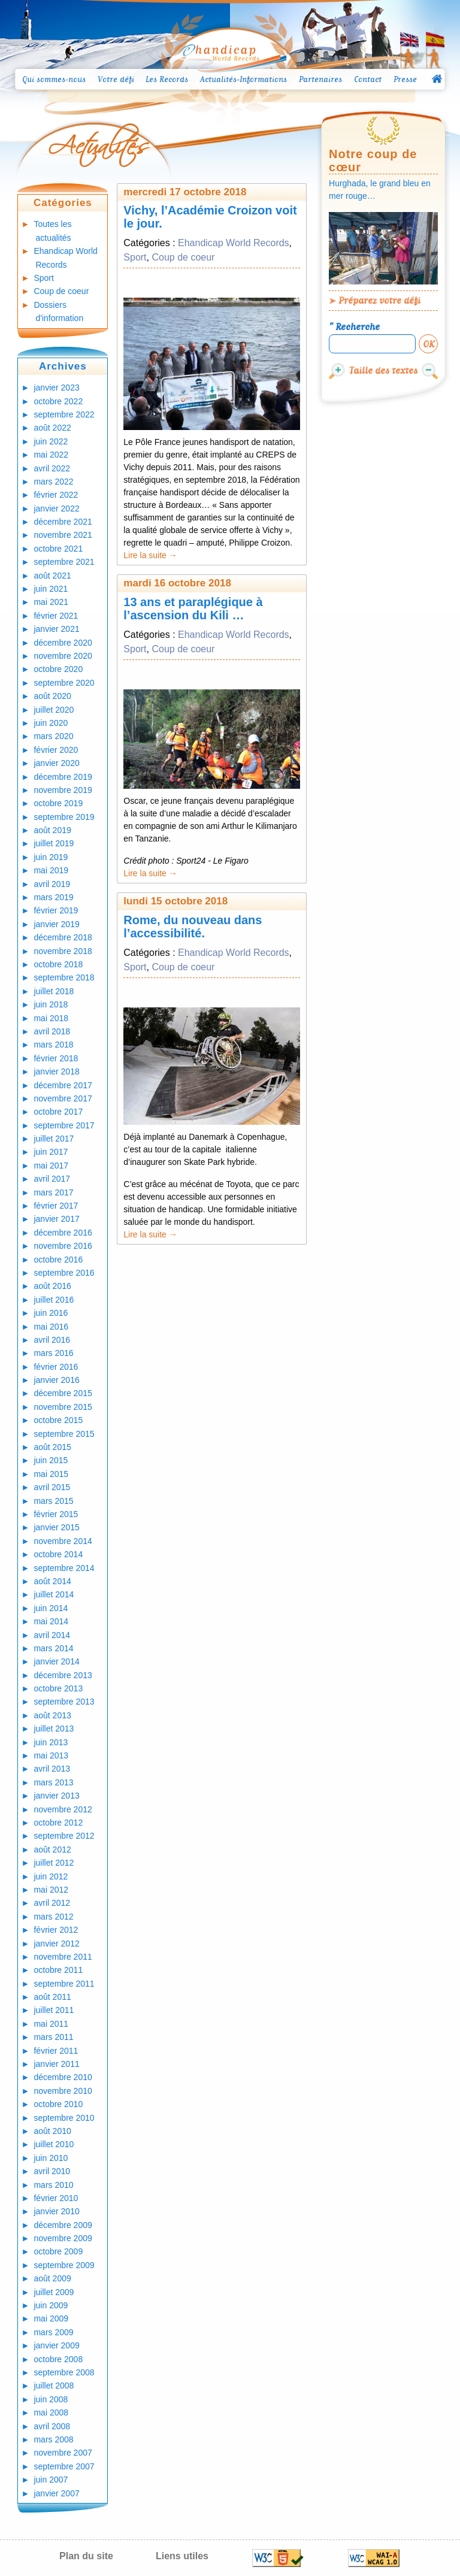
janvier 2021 (56, 629)
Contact (368, 79)
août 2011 (52, 1997)
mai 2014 (51, 1621)
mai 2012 (51, 1889)
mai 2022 (51, 454)
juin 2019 (51, 857)
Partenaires (320, 79)
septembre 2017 (64, 1125)
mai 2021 (51, 602)
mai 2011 (51, 2024)
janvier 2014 (56, 1661)
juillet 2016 (54, 1299)
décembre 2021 (63, 521)
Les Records (167, 79)
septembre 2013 (64, 1701)
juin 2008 (51, 2399)
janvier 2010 (56, 2211)
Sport (43, 278)
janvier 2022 (56, 508)
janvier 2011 (56, 2064)
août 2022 (52, 427)
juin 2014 (51, 1608)
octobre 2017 (58, 1111)
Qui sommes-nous (54, 79)
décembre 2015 (63, 1393)
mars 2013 (53, 1782)
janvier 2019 (56, 924)
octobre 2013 (58, 1688)
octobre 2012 (58, 1822)
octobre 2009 (58, 2251)
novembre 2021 (63, 535)
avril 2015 (52, 1487)
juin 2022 (51, 441)
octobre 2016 (58, 1259)
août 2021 (52, 575)
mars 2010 (53, 2185)
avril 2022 (52, 468)
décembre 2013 (63, 1675)
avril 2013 (52, 1768)
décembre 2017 (63, 1085)
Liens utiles (182, 2556)
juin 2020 (51, 723)
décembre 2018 (63, 937)
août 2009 (52, 2278)
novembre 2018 (63, 951)
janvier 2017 (56, 1219)
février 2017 (56, 1205)
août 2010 (52, 2131)
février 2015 (56, 1514)
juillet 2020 (54, 710)
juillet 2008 (54, 2385)
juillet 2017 (54, 1138)
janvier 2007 (56, 2493)
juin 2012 (51, 1876)
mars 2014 (53, 1648)
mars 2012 (53, 1916)
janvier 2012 (56, 1943)
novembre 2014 (63, 1541)
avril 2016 (52, 1340)
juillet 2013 (54, 1728)
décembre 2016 (63, 1232)
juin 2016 (51, 1313)
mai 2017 (51, 1165)
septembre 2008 (64, 2372)
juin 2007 (51, 2479)
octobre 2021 (58, 548)
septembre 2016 (64, 1273)
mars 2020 (53, 736)
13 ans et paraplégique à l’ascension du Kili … (192, 608)
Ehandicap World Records (233, 243)
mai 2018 (51, 1018)
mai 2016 (51, 1326)
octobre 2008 (58, 2359)
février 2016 (56, 1367)
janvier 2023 (56, 387)
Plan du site (86, 2556)
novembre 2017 (63, 1098)
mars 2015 (53, 1501)
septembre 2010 (64, 2118)
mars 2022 (53, 481)
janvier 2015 (56, 1527)
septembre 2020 (64, 683)
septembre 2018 (64, 977)
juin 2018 (51, 1004)
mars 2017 (53, 1192)
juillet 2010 (54, 2144)
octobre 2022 (58, 401)
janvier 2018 (56, 1071)
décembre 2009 (63, 2225)
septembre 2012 (64, 1836)
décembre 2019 (63, 777)
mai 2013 (51, 1755)
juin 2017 (51, 1152)
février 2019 (56, 910)
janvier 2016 (56, 1380)
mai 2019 (51, 870)
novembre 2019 (63, 790)
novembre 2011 (63, 1956)
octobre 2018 (58, 964)
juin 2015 (51, 1460)
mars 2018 (53, 1044)
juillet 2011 (54, 2010)
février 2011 (56, 2051)
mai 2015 (51, 1474)
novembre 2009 (63, 2238)
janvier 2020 (56, 763)
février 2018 (56, 1058)
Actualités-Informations (243, 79)
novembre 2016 (63, 1246)
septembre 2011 (64, 1983)
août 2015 (52, 1447)
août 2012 (52, 1849)
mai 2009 (51, 2318)
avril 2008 (52, 2426)
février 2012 (56, 1930)
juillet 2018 (54, 991)
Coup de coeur (61, 291)
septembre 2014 (64, 1568)
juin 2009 (51, 2305)
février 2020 (56, 750)
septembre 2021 (64, 562)
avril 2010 (52, 2171)
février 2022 (56, 495)
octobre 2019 (58, 803)
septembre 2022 (64, 414)
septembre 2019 (64, 817)
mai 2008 (51, 2412)
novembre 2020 (63, 656)
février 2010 (56, 2198)
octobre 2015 (58, 1420)
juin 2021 (51, 589)
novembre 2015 (63, 1407)
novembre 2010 (63, 2091)
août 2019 (52, 830)
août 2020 (52, 696)
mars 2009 (53, 2332)
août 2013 (52, 1715)
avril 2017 (52, 1178)
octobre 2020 (58, 669)
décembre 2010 (63, 2077)
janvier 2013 (56, 1795)
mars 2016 (53, 1353)
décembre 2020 (63, 642)
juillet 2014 (54, 1594)
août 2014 (52, 1581)
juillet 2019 (54, 843)
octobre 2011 (58, 1970)
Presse (405, 79)
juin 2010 (51, 2158)
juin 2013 (51, 1742)
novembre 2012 (63, 1809)
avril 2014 (52, 1635)
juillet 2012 (54, 1862)
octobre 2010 (58, 2104)
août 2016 (52, 1286)
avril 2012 (52, 1903)
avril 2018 (52, 1031)
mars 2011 (53, 2037)
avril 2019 (52, 884)
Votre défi (116, 79)
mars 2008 (53, 2439)
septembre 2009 (64, 2265)
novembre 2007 (63, 2452)
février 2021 (56, 615)
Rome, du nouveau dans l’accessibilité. (192, 926)
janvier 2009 (56, 2345)
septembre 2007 (64, 2466)
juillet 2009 (54, 2292)
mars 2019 (53, 897)
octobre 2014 (58, 1554)
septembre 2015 (64, 1434)
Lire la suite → (150, 555)
